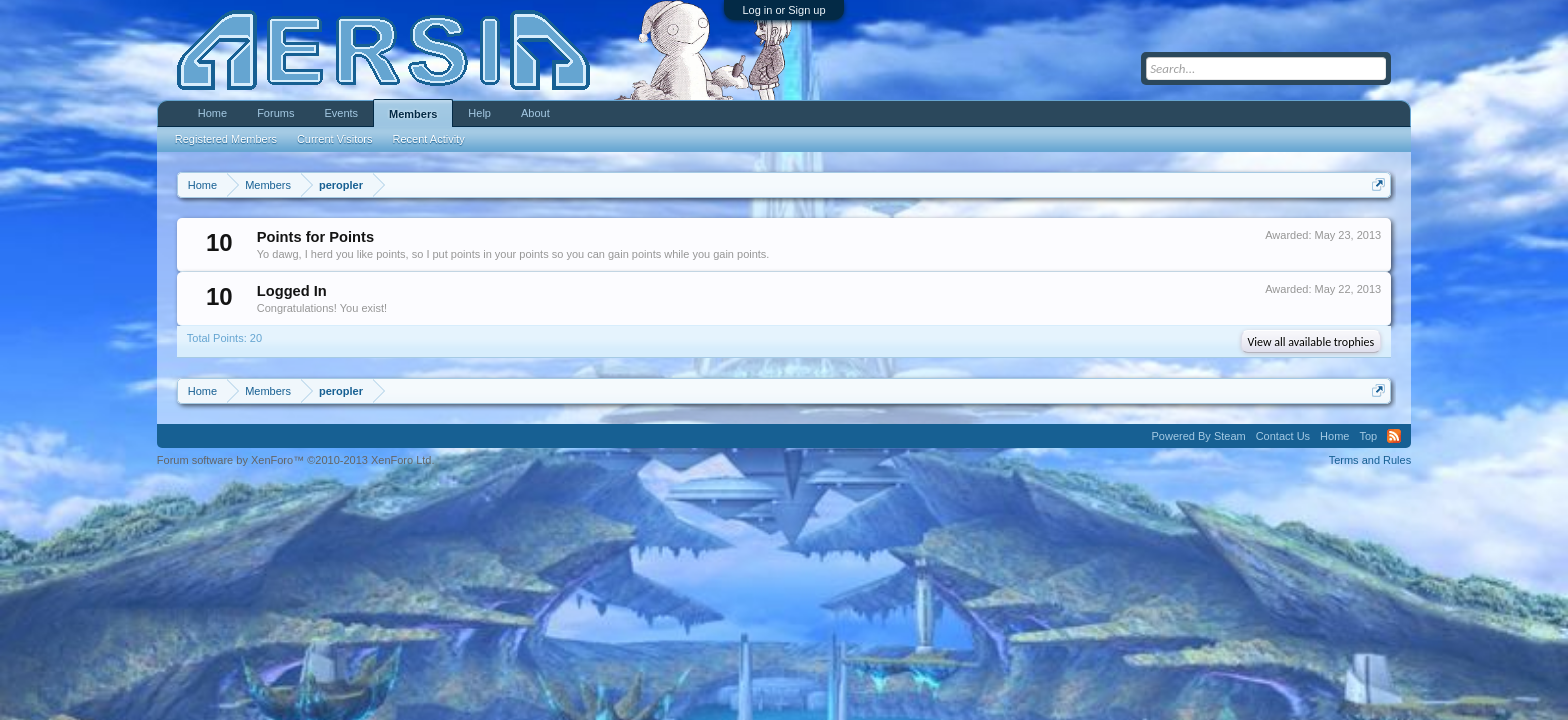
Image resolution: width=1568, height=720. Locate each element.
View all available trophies (1311, 342)
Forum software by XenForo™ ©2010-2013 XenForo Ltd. (296, 460)
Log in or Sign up (783, 10)
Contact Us (1283, 436)
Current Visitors (335, 139)
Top (1368, 436)
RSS (1394, 436)
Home (212, 113)
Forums (275, 113)
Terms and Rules (1370, 460)
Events (341, 113)
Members (413, 114)
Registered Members (226, 139)
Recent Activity (429, 139)
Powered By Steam (1199, 436)
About (535, 113)
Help (479, 113)
